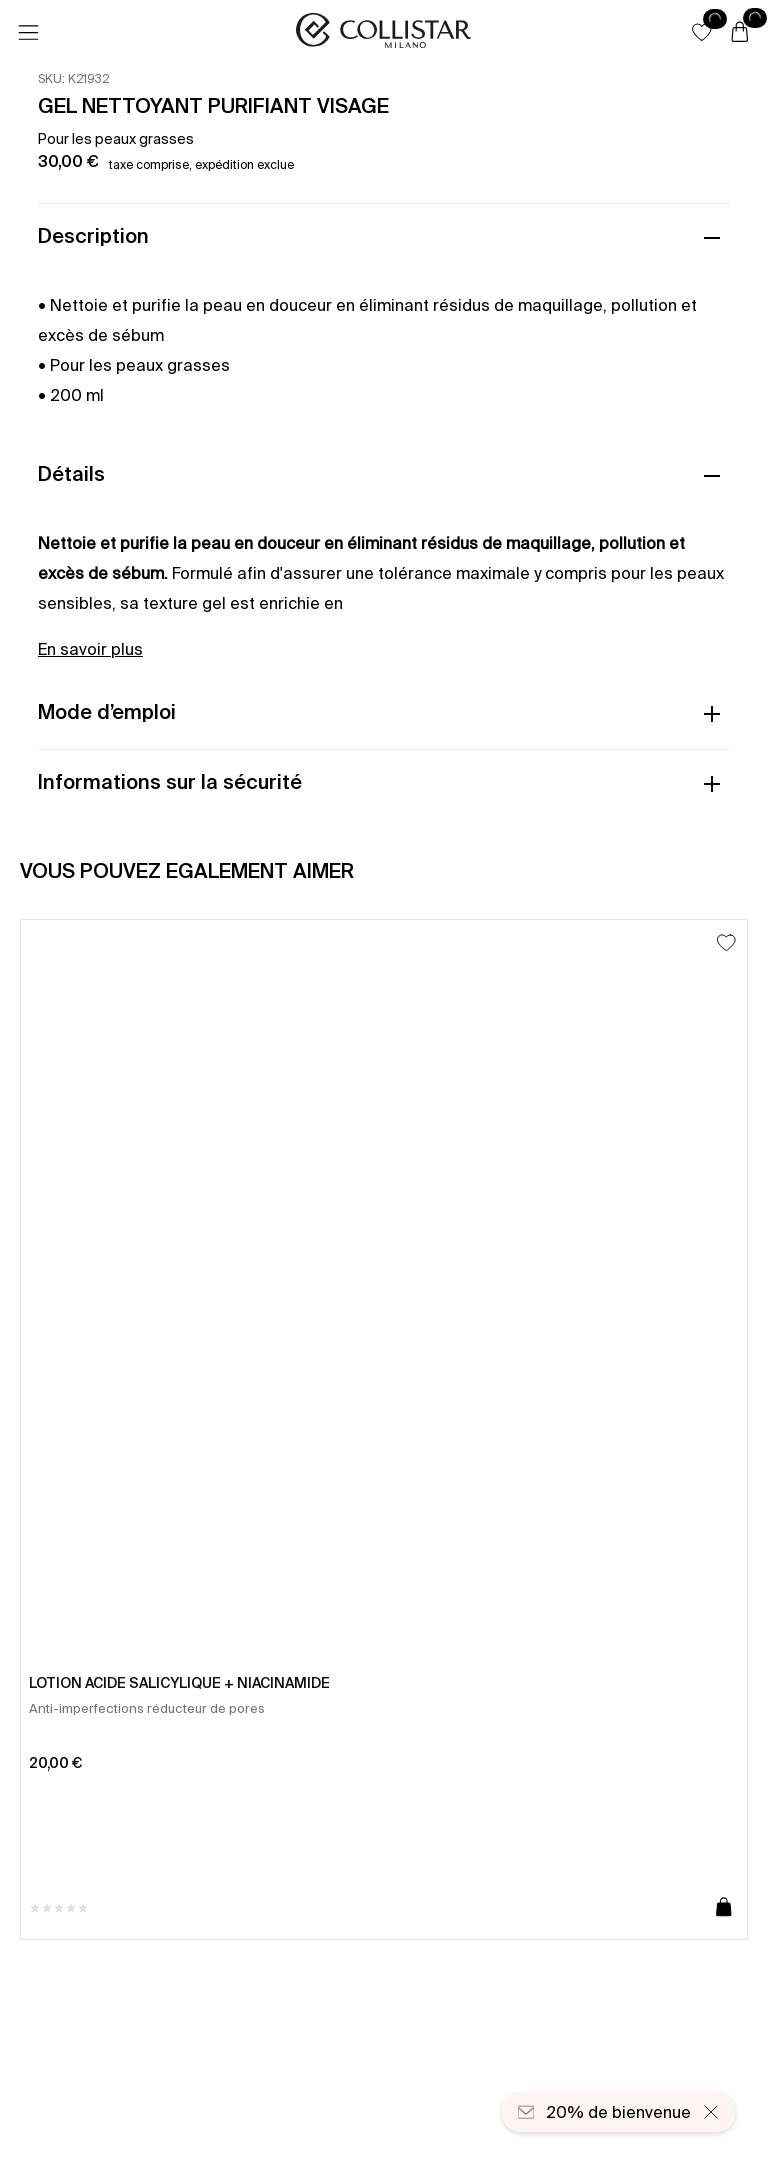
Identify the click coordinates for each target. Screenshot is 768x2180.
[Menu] (28, 33)
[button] (702, 32)
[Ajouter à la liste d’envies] (726, 942)
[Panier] (740, 33)
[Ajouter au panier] (724, 1908)
